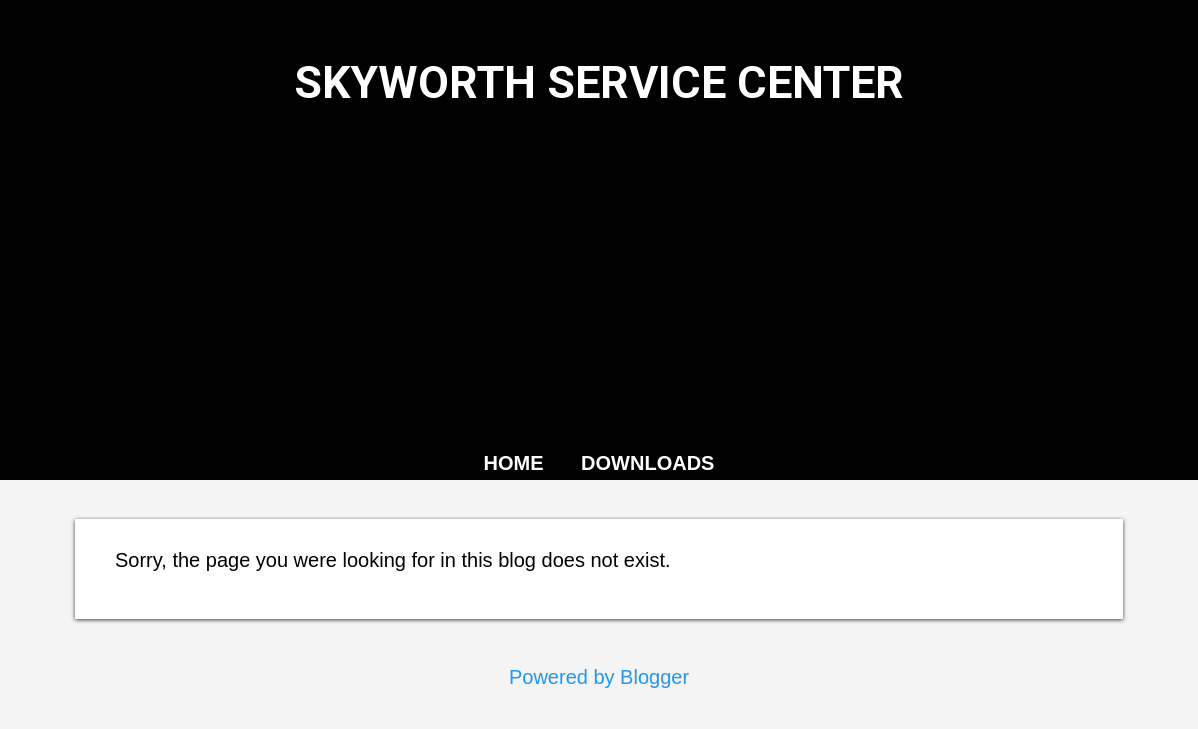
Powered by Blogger (599, 677)
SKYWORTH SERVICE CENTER (599, 82)
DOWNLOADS (647, 463)
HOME (514, 463)
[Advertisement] (599, 275)
